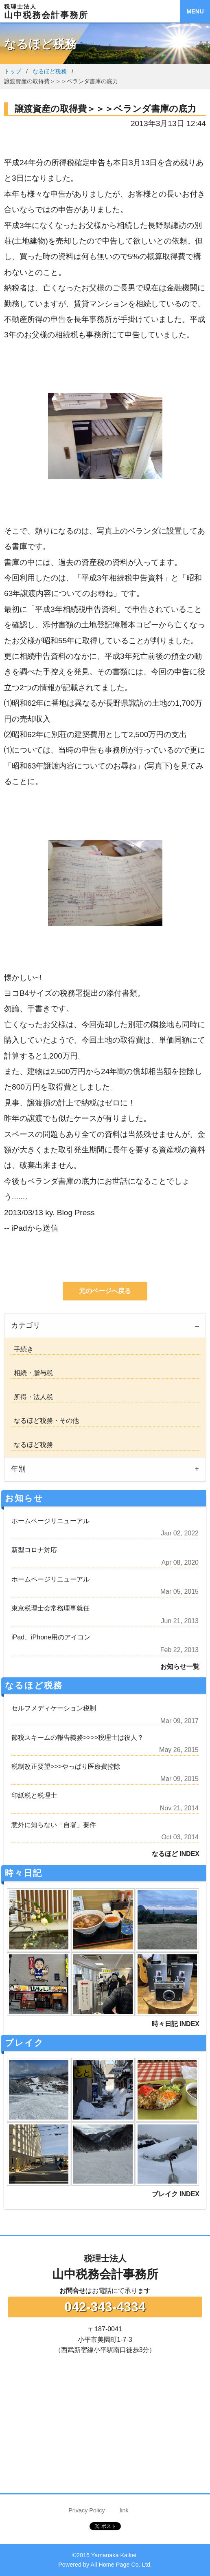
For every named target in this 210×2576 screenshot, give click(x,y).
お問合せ (72, 2290)
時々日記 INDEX (175, 2023)
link (124, 2510)
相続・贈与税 (32, 1372)
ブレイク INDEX (175, 2194)
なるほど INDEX (175, 1853)
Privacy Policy (86, 2510)
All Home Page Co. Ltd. (120, 2564)
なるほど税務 (50, 71)
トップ (12, 71)
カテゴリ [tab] (25, 1325)
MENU (194, 11)
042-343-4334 (104, 2306)
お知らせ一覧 (179, 1666)
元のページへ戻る (105, 1290)
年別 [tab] (18, 1469)
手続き (22, 1349)
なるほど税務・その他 (45, 1420)
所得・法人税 (32, 1396)
